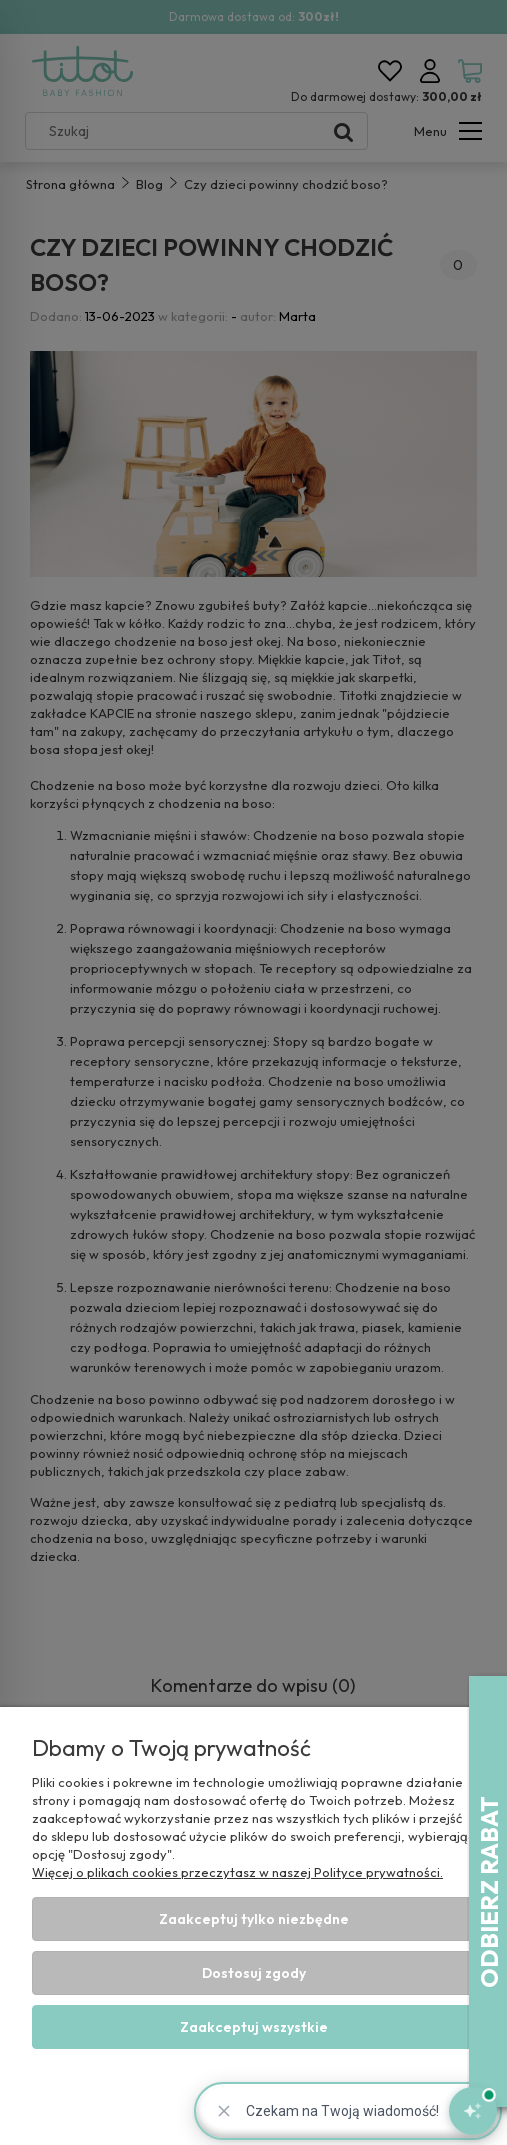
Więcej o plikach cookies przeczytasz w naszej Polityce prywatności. (237, 1872)
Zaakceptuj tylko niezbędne (254, 1919)
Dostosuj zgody (254, 1973)
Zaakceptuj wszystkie (254, 2027)
